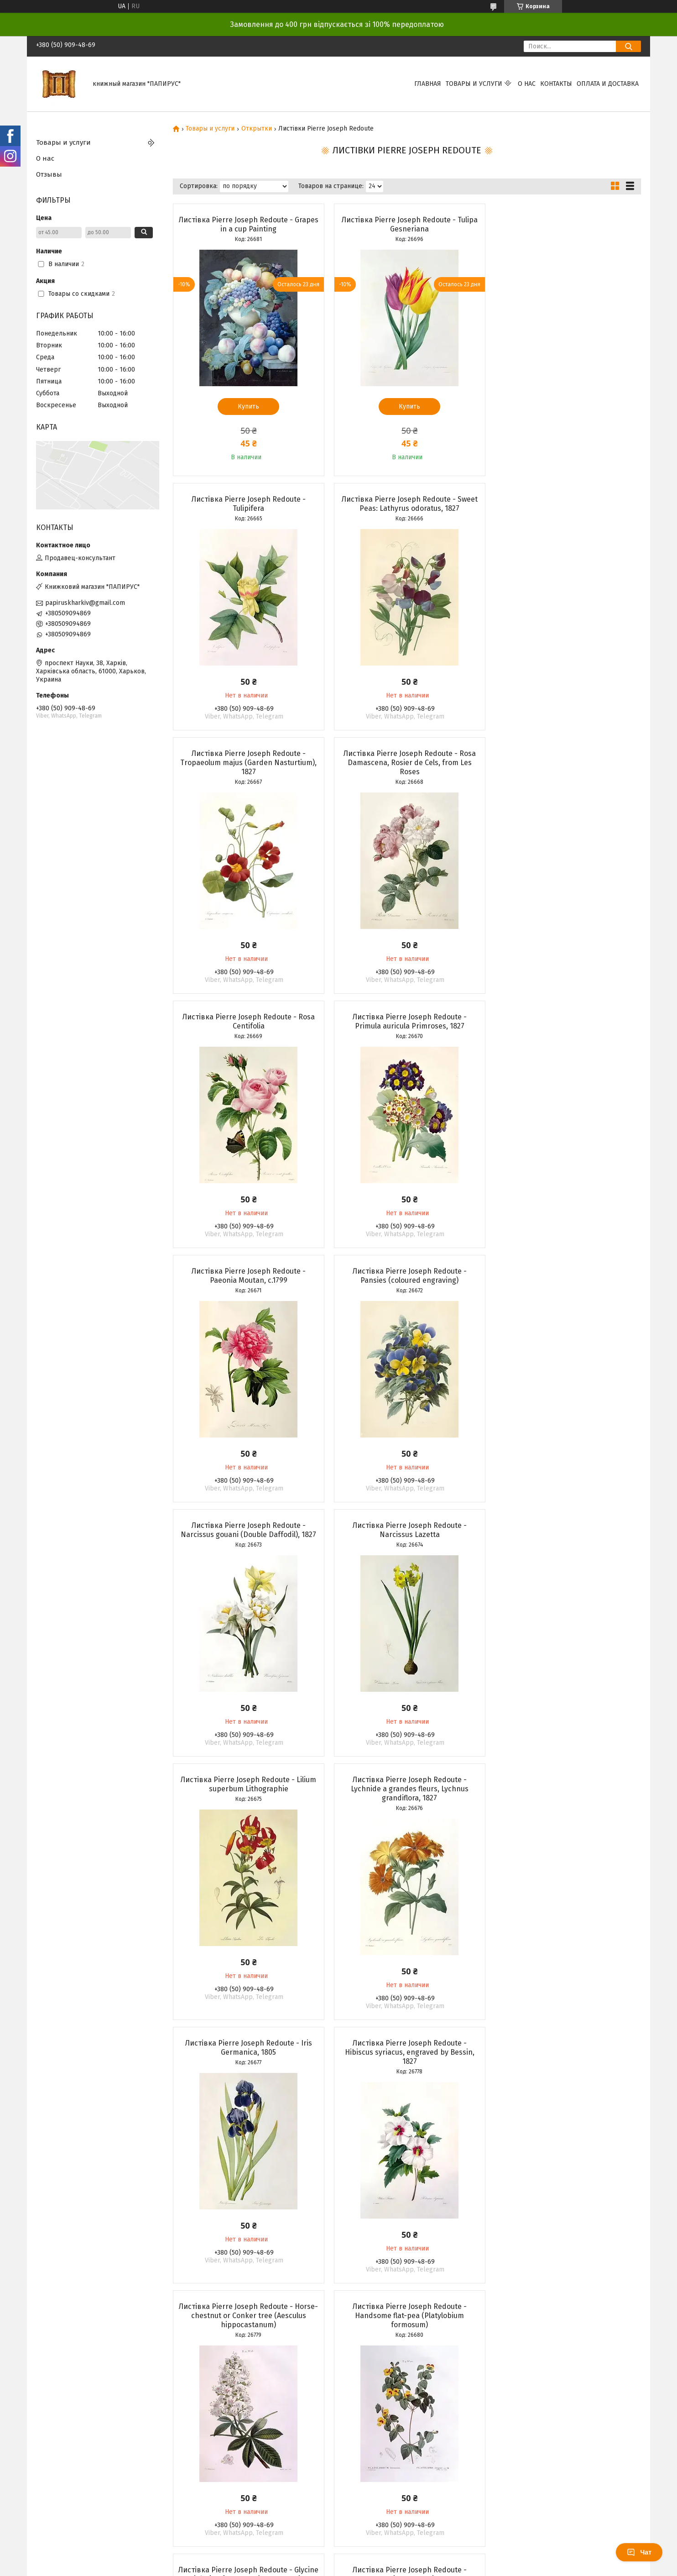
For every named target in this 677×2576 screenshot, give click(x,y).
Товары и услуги (474, 84)
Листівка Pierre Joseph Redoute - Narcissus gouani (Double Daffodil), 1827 (406, 1021)
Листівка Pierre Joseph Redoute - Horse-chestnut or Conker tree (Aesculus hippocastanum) (406, 1543)
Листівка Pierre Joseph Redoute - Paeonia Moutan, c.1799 (566, 767)
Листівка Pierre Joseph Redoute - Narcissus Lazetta (566, 1021)
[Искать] (628, 46)
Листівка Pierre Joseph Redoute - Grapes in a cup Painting (248, 224)
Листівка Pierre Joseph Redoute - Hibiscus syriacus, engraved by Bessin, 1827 (247, 1543)
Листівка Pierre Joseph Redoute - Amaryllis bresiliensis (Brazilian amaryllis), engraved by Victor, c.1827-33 (407, 2070)
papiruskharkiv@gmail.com (85, 603)
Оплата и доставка (608, 84)
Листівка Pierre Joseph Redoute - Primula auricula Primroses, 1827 (406, 767)
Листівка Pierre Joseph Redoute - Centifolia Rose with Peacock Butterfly (247, 2066)
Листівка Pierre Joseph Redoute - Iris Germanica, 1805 (565, 1276)
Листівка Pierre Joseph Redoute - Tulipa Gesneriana (406, 224)
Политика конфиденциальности (417, 2390)
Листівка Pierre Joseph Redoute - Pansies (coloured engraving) (248, 1021)
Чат (639, 2552)
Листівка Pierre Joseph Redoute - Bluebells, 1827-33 (566, 2066)
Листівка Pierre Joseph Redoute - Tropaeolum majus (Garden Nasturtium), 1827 (406, 508)
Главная (427, 84)
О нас (527, 84)
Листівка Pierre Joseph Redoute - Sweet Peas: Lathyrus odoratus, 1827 (248, 504)
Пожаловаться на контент (337, 2390)
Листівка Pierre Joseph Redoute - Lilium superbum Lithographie (247, 1276)
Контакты (556, 84)
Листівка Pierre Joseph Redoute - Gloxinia (566, 1802)
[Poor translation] (33, 2442)
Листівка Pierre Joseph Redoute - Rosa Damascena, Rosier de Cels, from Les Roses (566, 508)
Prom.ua (378, 2373)
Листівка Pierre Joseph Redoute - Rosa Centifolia (248, 767)
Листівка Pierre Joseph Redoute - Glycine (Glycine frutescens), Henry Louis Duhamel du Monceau (247, 1807)
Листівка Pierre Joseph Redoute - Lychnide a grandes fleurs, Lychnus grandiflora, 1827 (406, 1280)
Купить (247, 406)
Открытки (256, 129)
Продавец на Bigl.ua (338, 2381)
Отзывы (49, 174)
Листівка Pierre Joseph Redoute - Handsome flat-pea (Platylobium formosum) (566, 1543)
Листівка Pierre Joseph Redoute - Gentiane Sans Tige (406, 1802)
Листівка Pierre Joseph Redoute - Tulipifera (566, 224)
